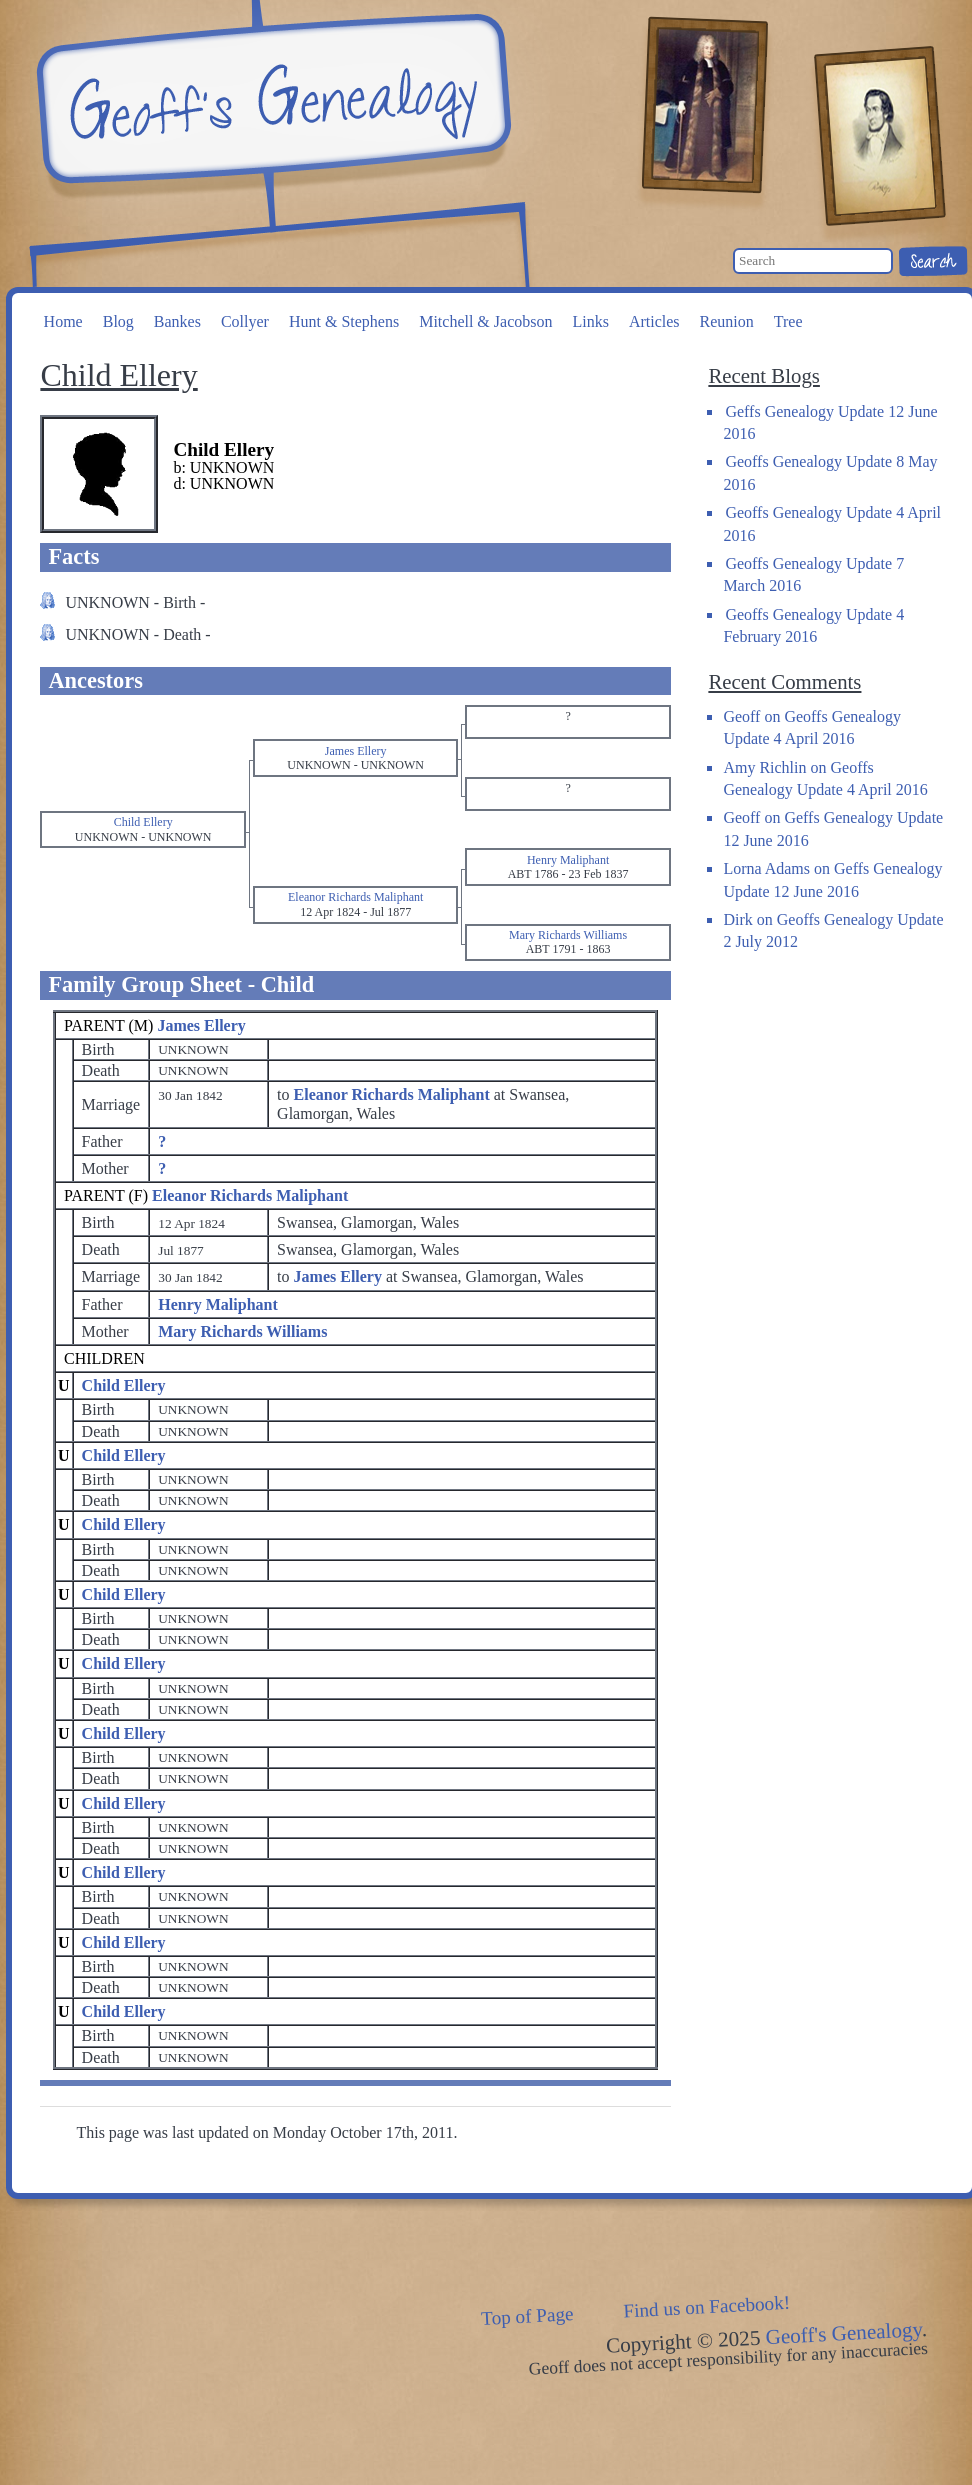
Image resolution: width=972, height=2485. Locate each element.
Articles (654, 321)
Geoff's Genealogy (271, 100)
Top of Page (527, 2316)
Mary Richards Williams (242, 1331)
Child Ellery (124, 1385)
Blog (118, 321)
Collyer (245, 321)
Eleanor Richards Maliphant (250, 1195)
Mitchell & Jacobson (485, 321)
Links (590, 321)
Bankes (177, 321)
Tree (788, 321)
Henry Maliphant (218, 1304)
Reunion (727, 321)
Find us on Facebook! (707, 2307)
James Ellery (201, 1025)
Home (63, 321)
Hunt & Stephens (344, 321)
